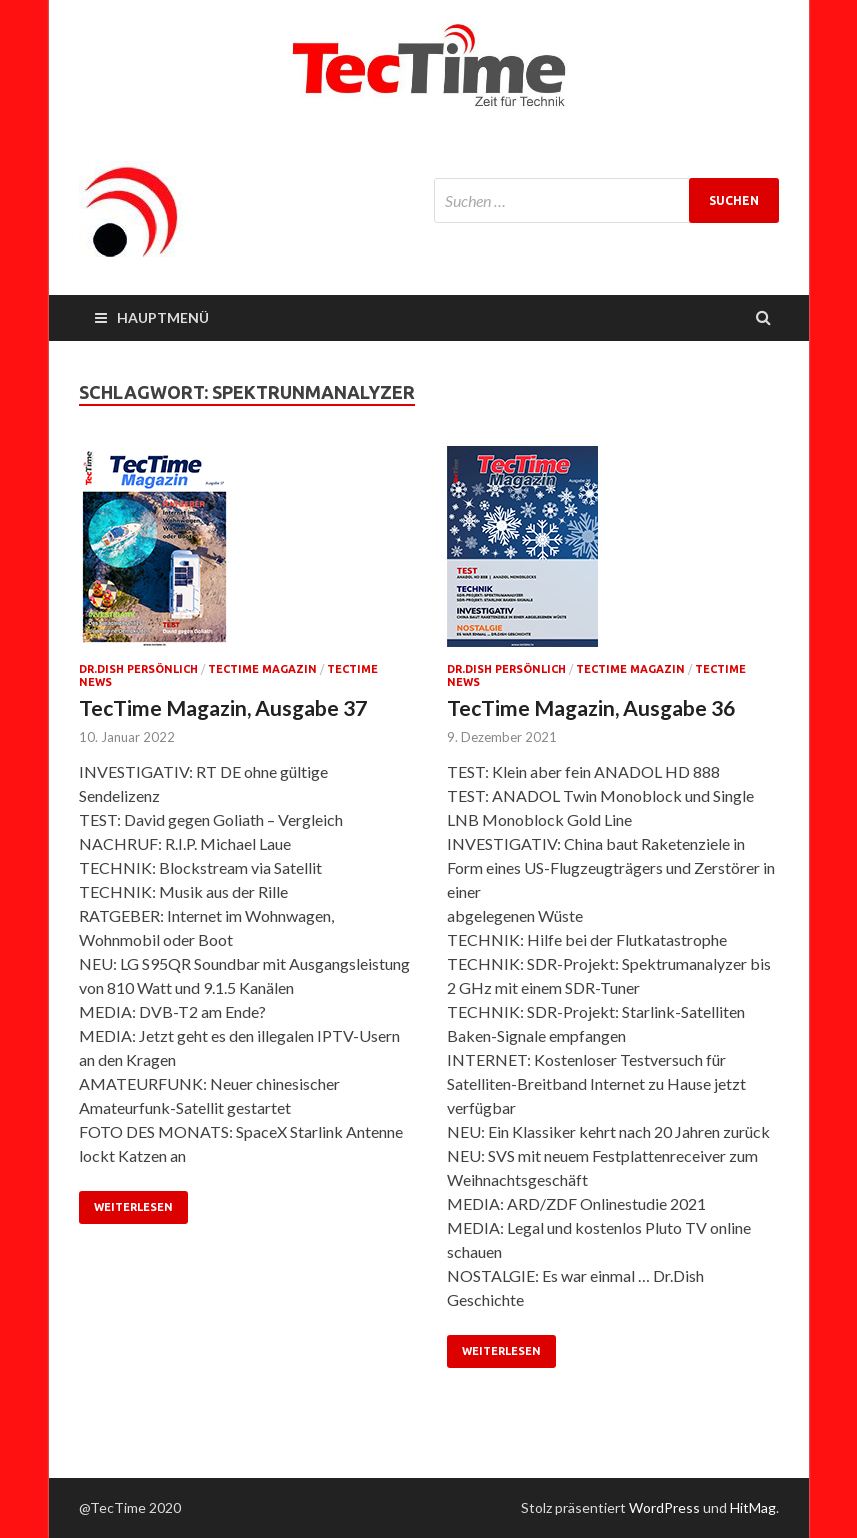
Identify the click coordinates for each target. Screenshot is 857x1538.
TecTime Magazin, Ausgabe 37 (223, 707)
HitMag (753, 1507)
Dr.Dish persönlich (138, 669)
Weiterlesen (133, 1207)
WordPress (664, 1507)
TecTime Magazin (262, 669)
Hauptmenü (163, 317)
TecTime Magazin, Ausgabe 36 (591, 707)
